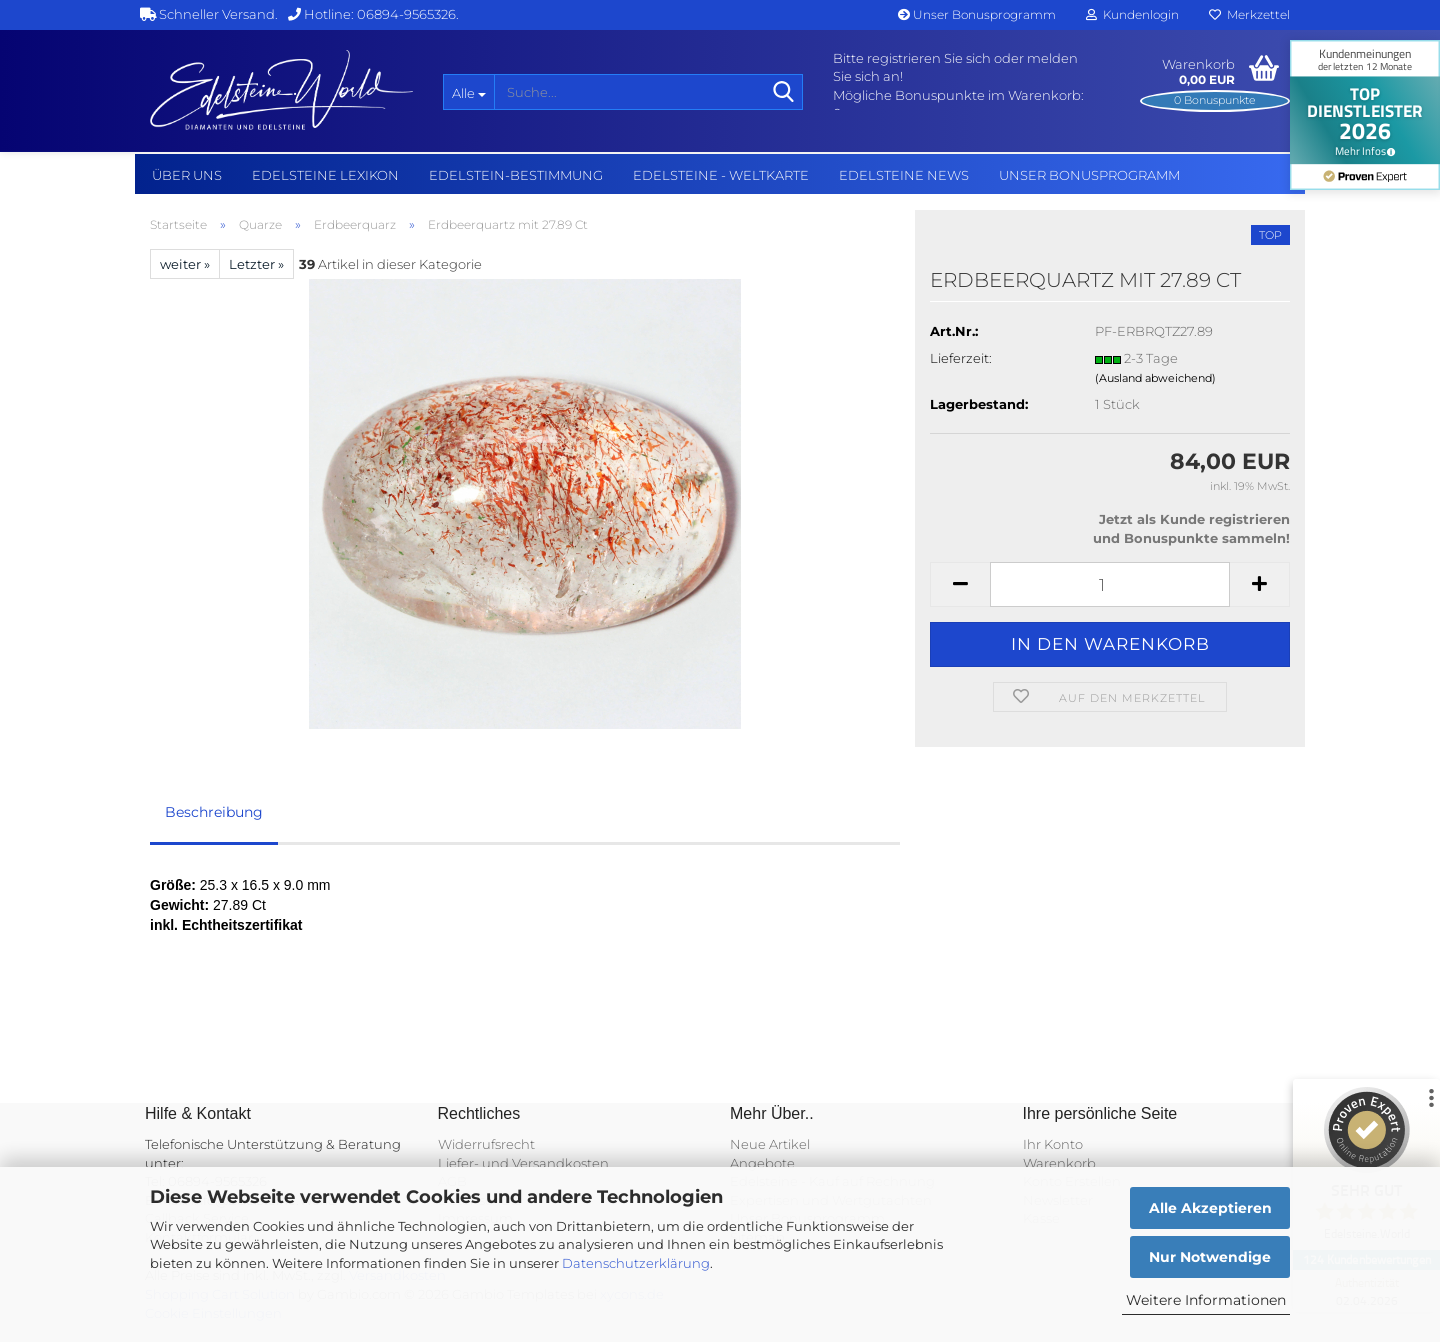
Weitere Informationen (1206, 1300)
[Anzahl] (1110, 584)
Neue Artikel (770, 1144)
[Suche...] (468, 92)
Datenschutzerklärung (636, 1263)
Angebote (762, 1163)
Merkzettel (1249, 14)
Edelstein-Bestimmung (516, 175)
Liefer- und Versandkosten (523, 1163)
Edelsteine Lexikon (325, 175)
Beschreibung (214, 812)
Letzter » (256, 264)
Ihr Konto (1053, 1144)
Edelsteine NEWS (904, 175)
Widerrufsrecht (486, 1144)
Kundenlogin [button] (1132, 14)
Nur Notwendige (1210, 1257)
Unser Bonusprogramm (977, 14)
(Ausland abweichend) (1155, 378)
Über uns (187, 175)
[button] (960, 584)
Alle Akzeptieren (1210, 1208)
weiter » (185, 264)
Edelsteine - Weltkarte (721, 175)
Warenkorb (1059, 1163)
